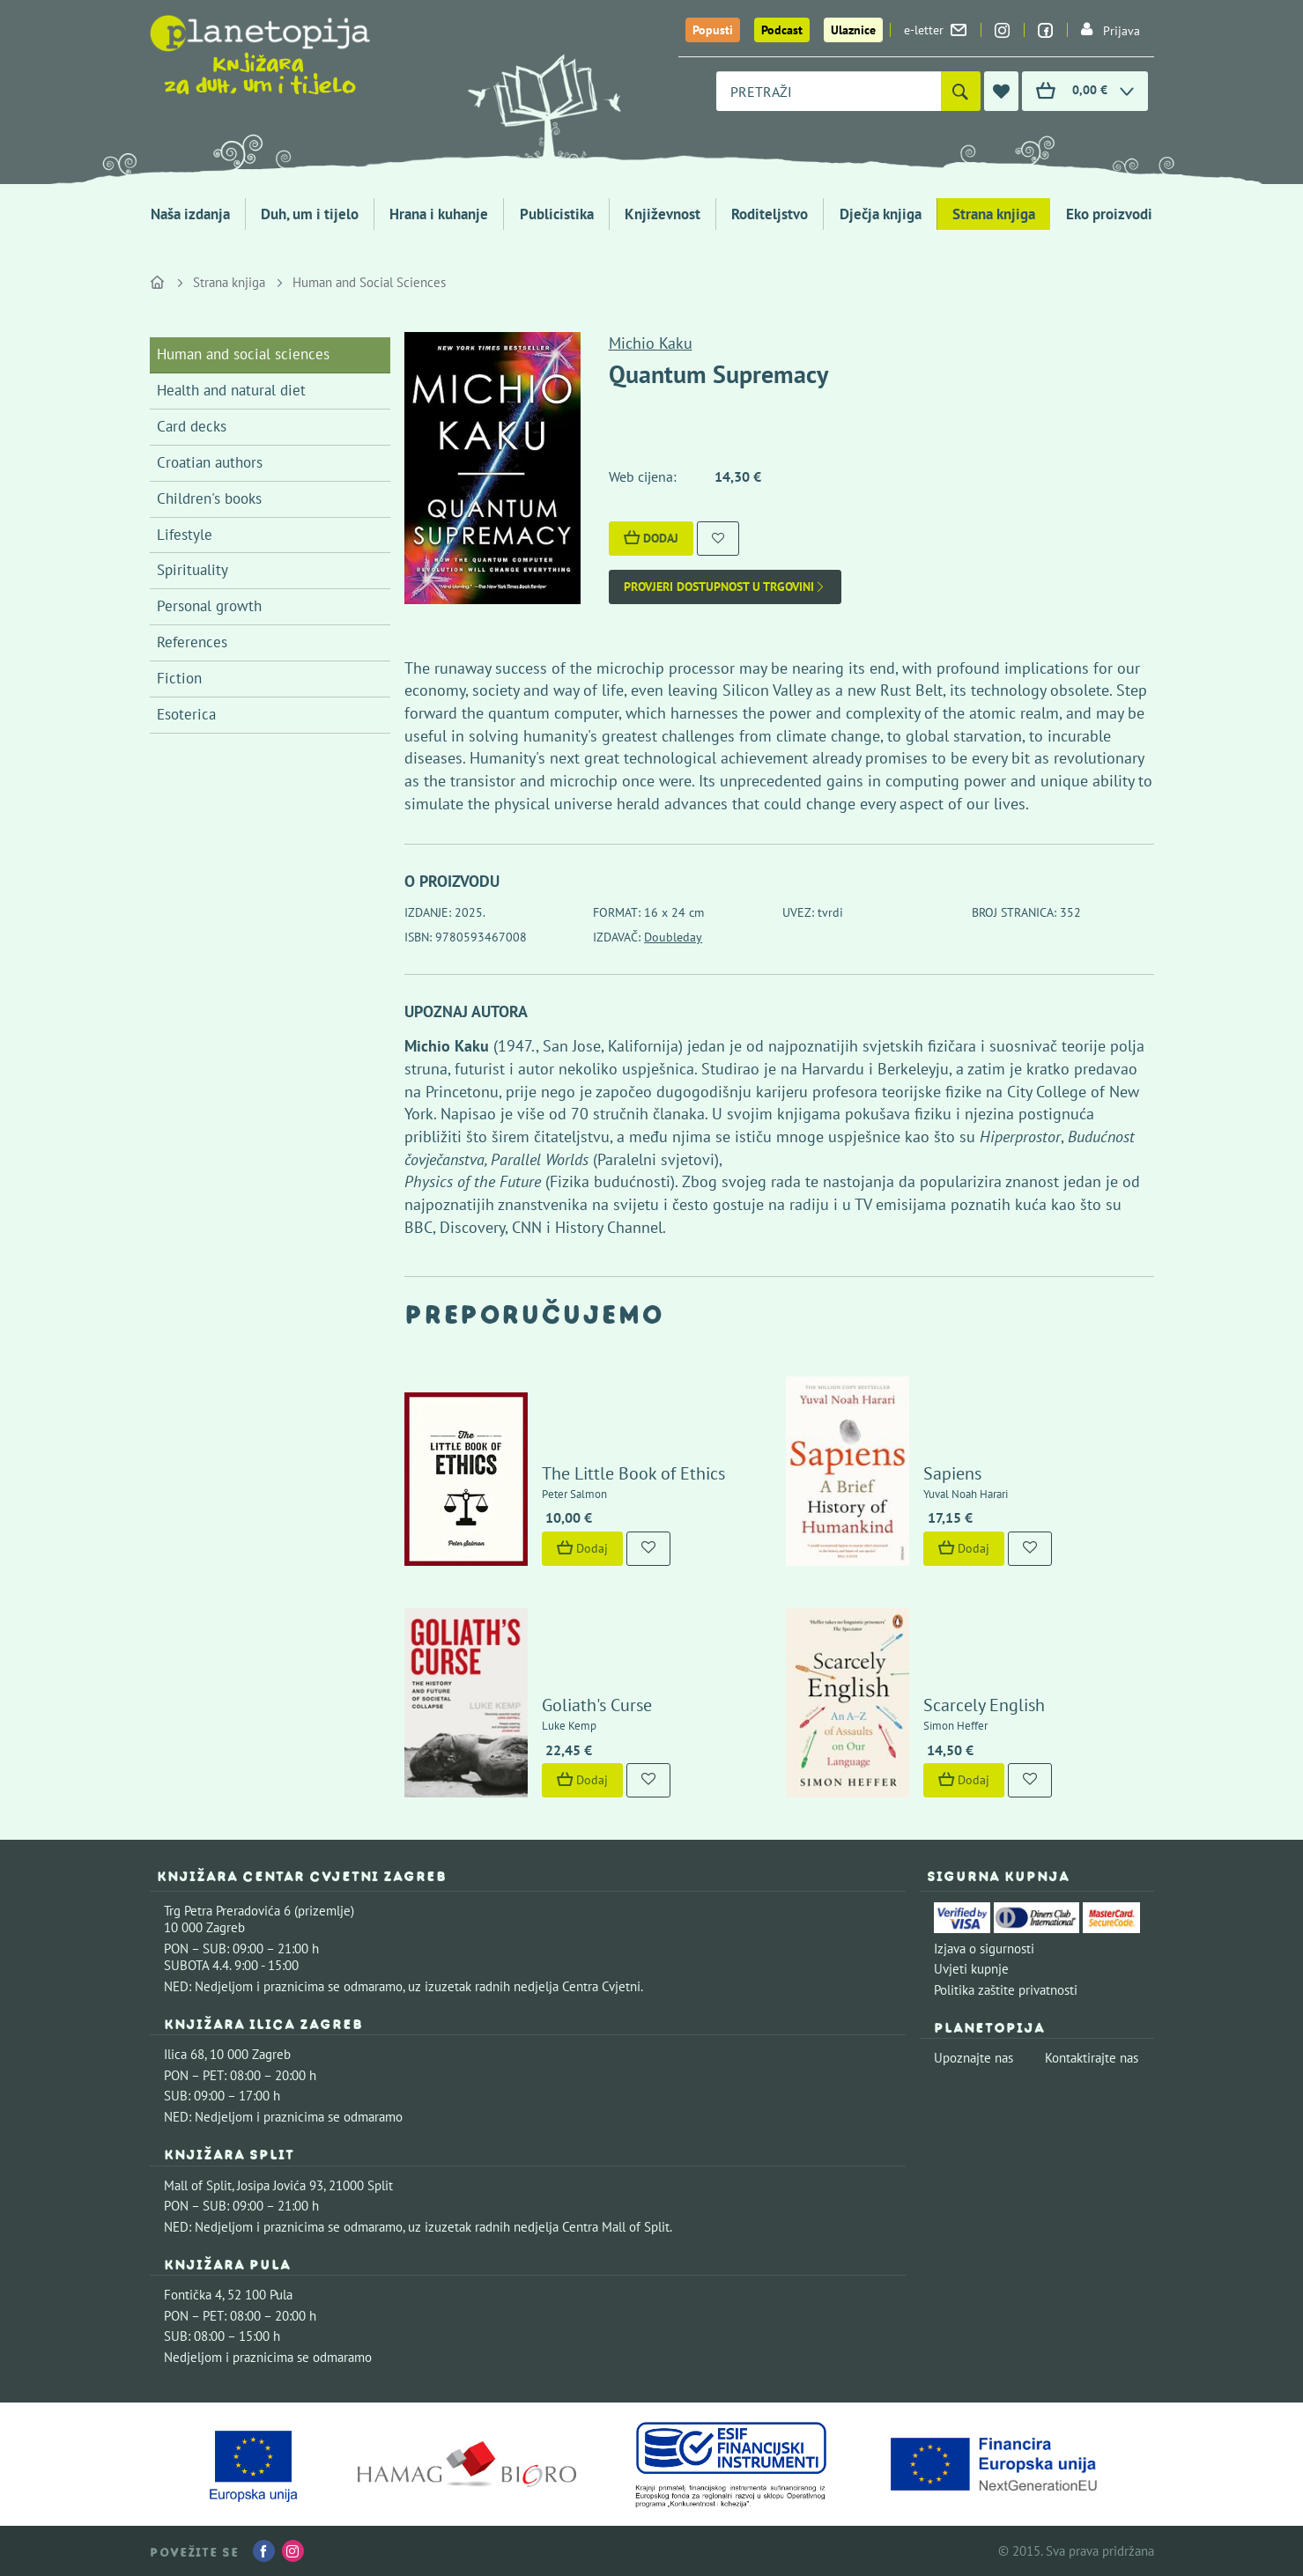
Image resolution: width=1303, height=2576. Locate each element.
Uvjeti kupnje (971, 1968)
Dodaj (651, 538)
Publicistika (557, 214)
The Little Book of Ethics (633, 1473)
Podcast (782, 30)
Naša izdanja (190, 214)
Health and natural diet (231, 390)
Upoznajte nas (973, 2057)
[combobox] (828, 91)
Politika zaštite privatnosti (1005, 1990)
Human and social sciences (243, 354)
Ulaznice (853, 30)
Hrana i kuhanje (438, 214)
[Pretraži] (961, 91)
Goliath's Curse (597, 1705)
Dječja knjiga (881, 214)
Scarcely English (984, 1705)
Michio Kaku (650, 343)
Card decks (191, 426)
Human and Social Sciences (369, 282)
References (192, 642)
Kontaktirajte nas (1091, 2057)
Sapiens (952, 1473)
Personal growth (209, 606)
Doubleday (673, 937)
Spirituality (192, 569)
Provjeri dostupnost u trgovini (725, 587)
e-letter (935, 30)
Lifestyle (184, 534)
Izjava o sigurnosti (984, 1948)
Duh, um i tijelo (310, 214)
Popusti (712, 30)
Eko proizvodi (1109, 214)
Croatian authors (210, 462)
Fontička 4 (193, 2294)
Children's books (209, 498)
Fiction (179, 678)
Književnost (662, 214)
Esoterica (186, 714)
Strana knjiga (993, 214)
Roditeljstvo (769, 214)
